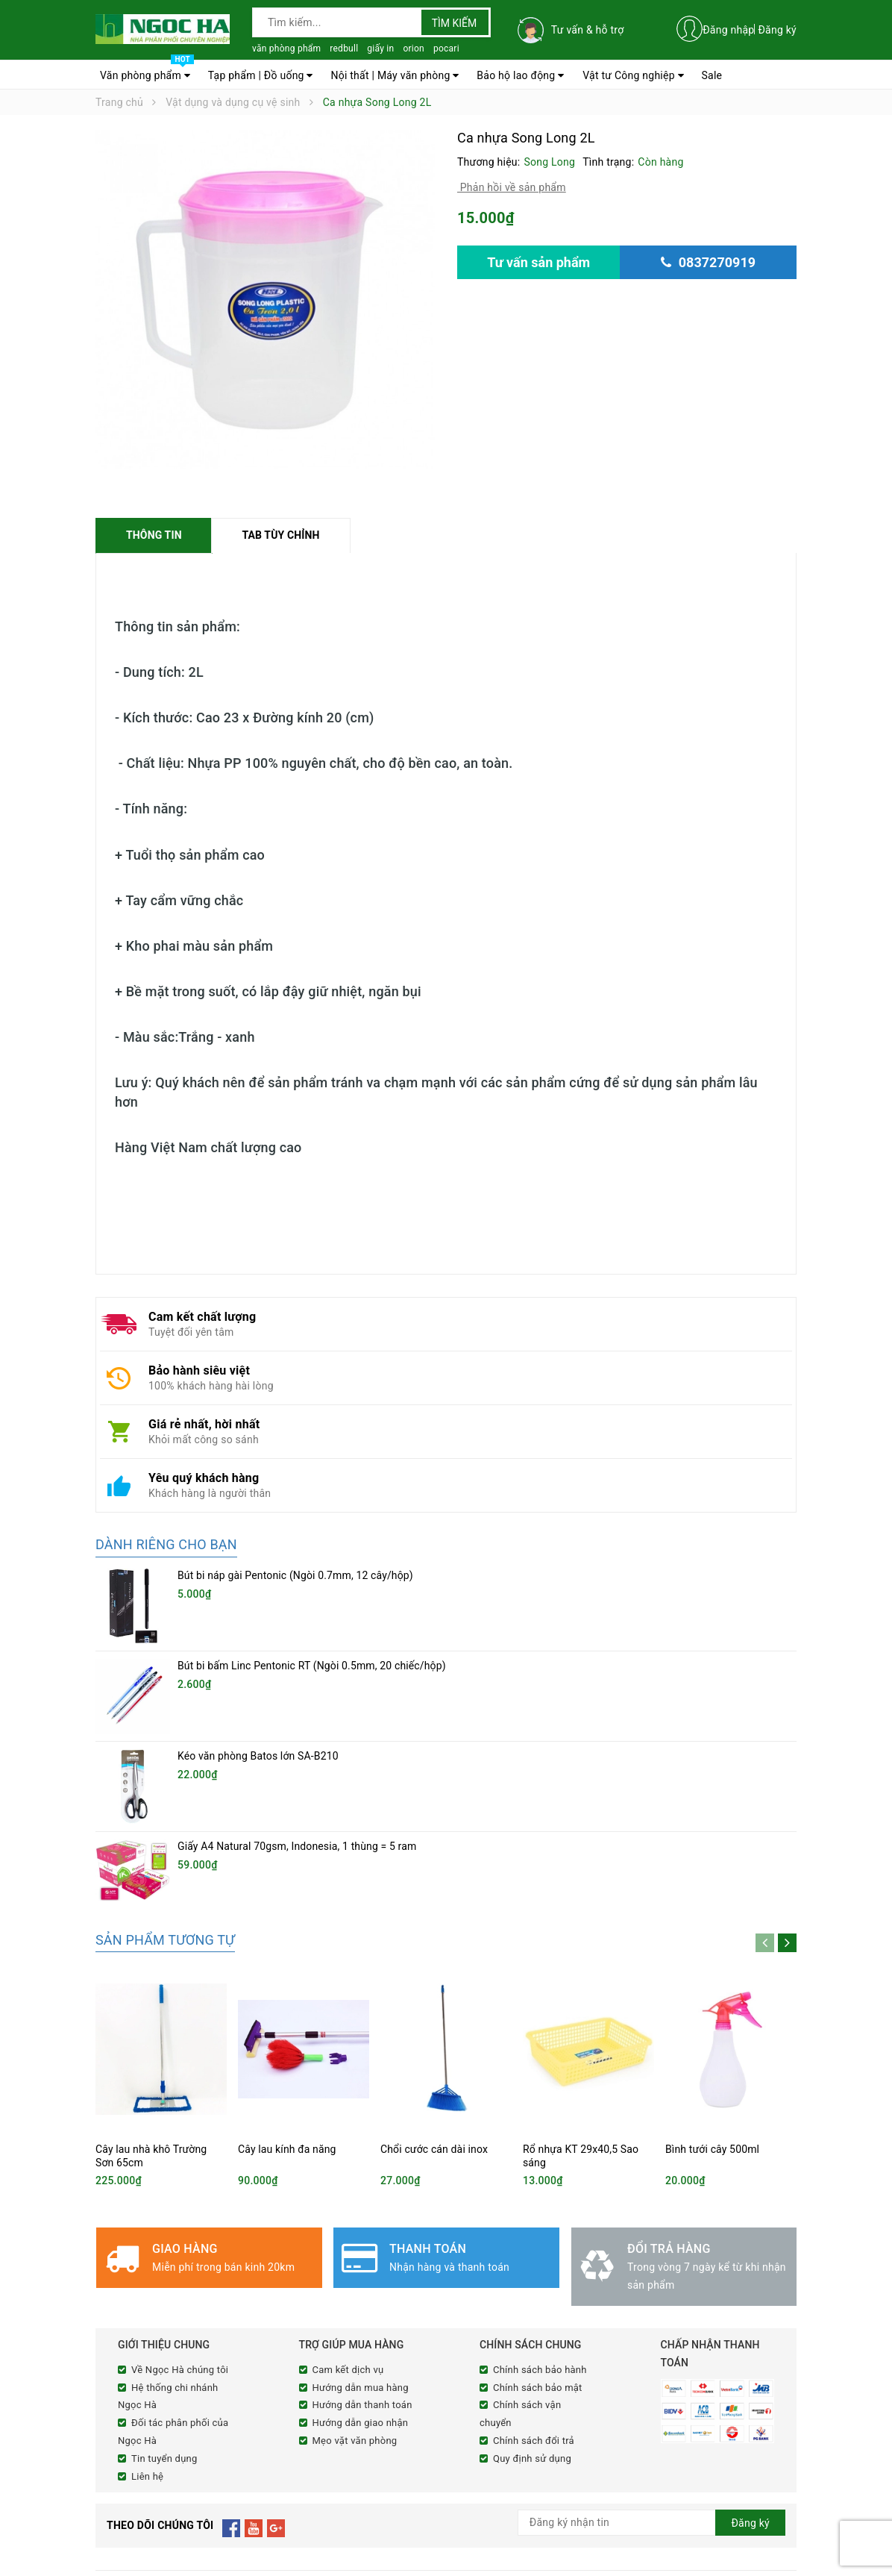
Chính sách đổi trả (533, 2295)
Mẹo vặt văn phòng (355, 2295)
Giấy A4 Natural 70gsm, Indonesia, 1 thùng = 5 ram (297, 1728)
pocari (446, 48)
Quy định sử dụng (532, 2313)
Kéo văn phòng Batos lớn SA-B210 (258, 1677)
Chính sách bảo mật (537, 2242)
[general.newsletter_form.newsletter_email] (651, 2378)
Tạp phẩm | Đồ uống (260, 75)
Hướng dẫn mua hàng (360, 2242)
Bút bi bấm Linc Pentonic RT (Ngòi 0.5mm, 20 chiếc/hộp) (312, 1626)
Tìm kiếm (454, 23)
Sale (712, 75)
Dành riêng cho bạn (166, 1545)
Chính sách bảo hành (540, 2224)
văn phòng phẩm (286, 48)
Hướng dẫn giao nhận (360, 2277)
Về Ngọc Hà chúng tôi (179, 2224)
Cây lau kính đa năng (287, 2004)
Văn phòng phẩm (147, 71)
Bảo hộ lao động (520, 75)
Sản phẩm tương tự (165, 1795)
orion (413, 48)
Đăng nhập (728, 30)
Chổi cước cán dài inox (434, 2004)
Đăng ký (777, 30)
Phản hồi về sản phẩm (511, 187)
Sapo (374, 2563)
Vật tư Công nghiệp (633, 75)
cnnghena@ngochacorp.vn (192, 2517)
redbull (344, 48)
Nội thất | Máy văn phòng (394, 75)
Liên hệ (147, 2330)
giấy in (380, 48)
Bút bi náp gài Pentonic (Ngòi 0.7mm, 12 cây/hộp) (295, 1576)
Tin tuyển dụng (164, 2313)
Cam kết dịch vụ (348, 2224)
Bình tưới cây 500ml (712, 2004)
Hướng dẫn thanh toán (362, 2260)
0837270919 (180, 2498)
